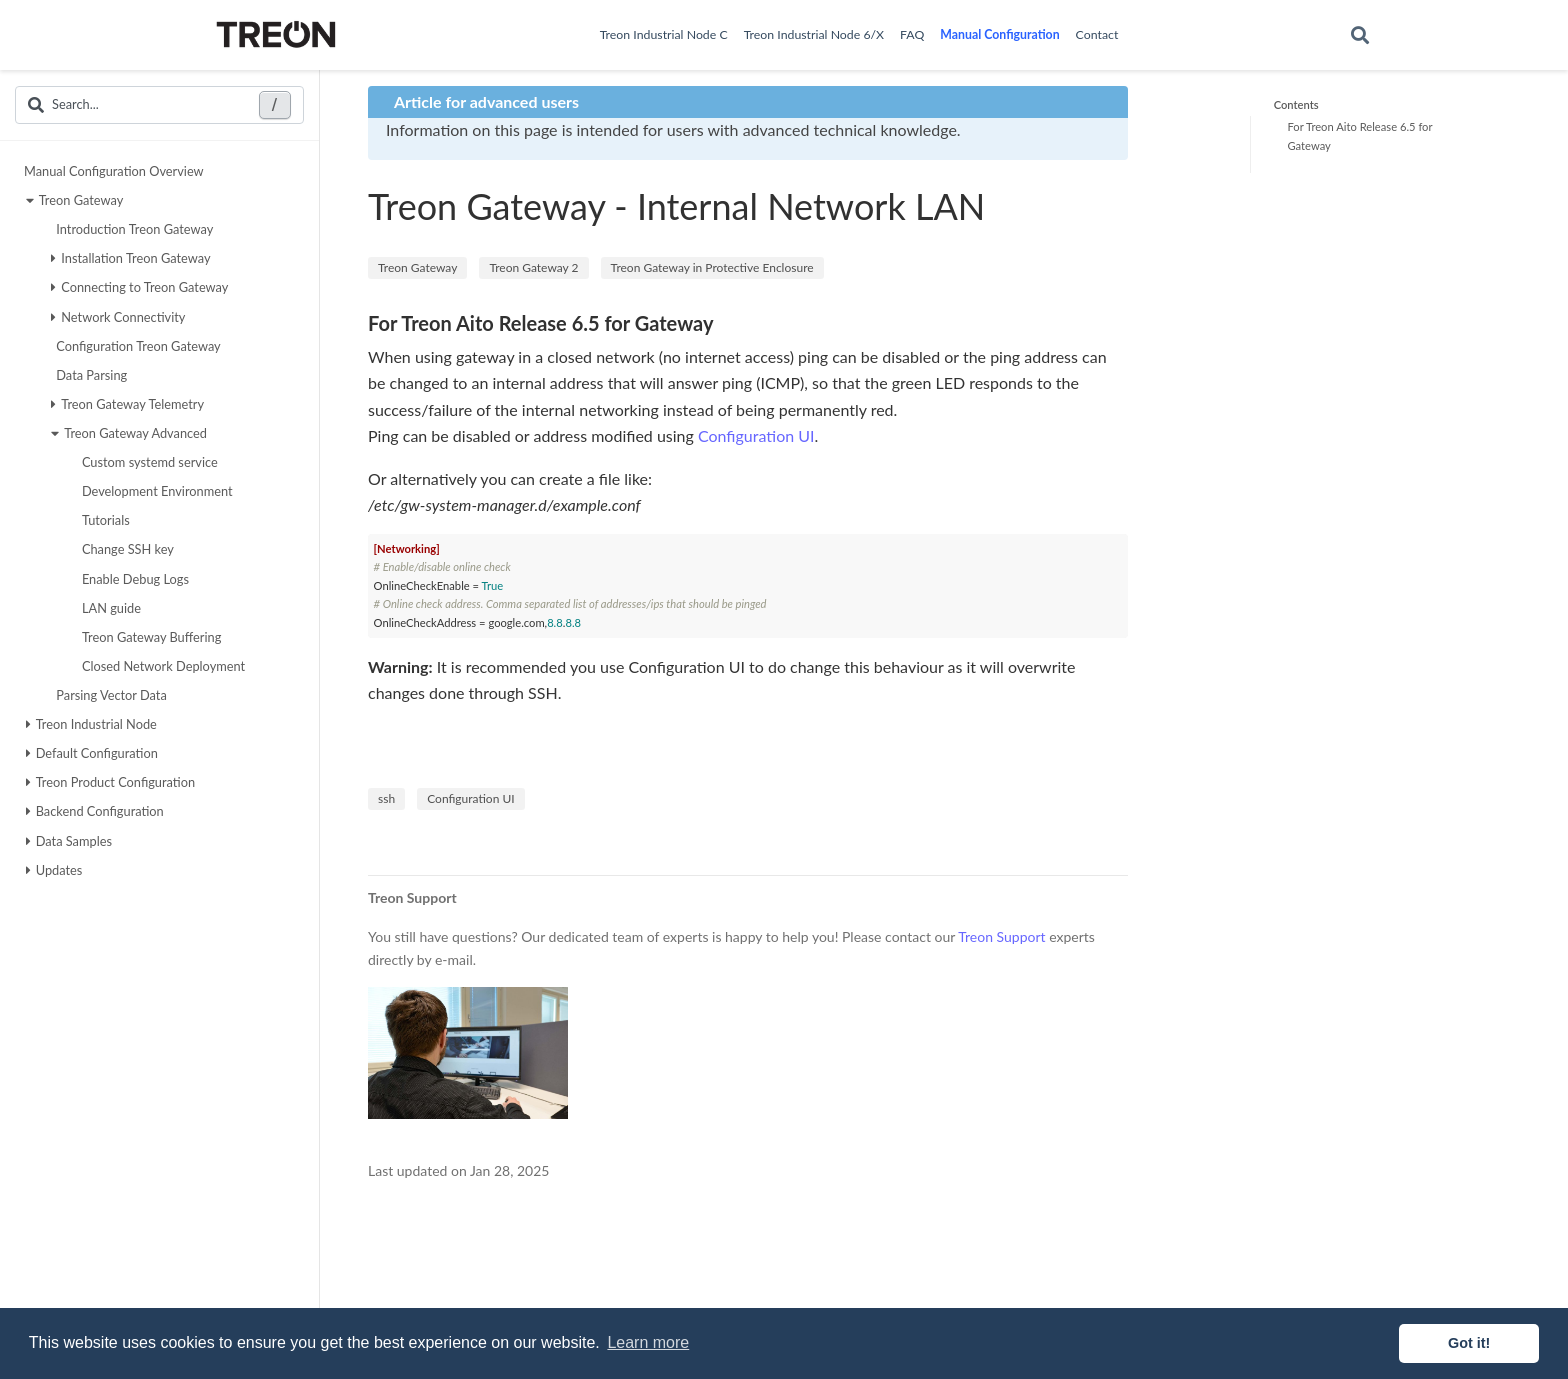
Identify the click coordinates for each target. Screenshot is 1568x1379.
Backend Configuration (95, 811)
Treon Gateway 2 (533, 267)
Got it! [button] (1469, 1343)
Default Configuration (92, 753)
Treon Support (1001, 936)
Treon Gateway (75, 200)
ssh (386, 798)
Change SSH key (125, 549)
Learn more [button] (648, 1342)
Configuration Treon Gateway (136, 346)
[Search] (1360, 35)
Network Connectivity (118, 317)
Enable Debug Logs (133, 579)
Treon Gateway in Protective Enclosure (712, 267)
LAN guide (109, 608)
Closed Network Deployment (161, 666)
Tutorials (103, 520)
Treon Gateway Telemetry (127, 404)
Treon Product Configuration (111, 782)
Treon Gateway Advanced (129, 433)
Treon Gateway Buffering (149, 637)
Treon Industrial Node (91, 724)
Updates (54, 870)
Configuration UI (756, 435)
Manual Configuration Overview (114, 171)
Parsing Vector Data (109, 695)
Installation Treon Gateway (130, 258)
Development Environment (155, 491)
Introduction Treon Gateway (132, 229)
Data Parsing (89, 375)
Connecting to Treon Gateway (139, 287)
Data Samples (69, 841)
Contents (1296, 104)
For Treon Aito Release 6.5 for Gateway (1359, 135)
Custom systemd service (147, 462)
